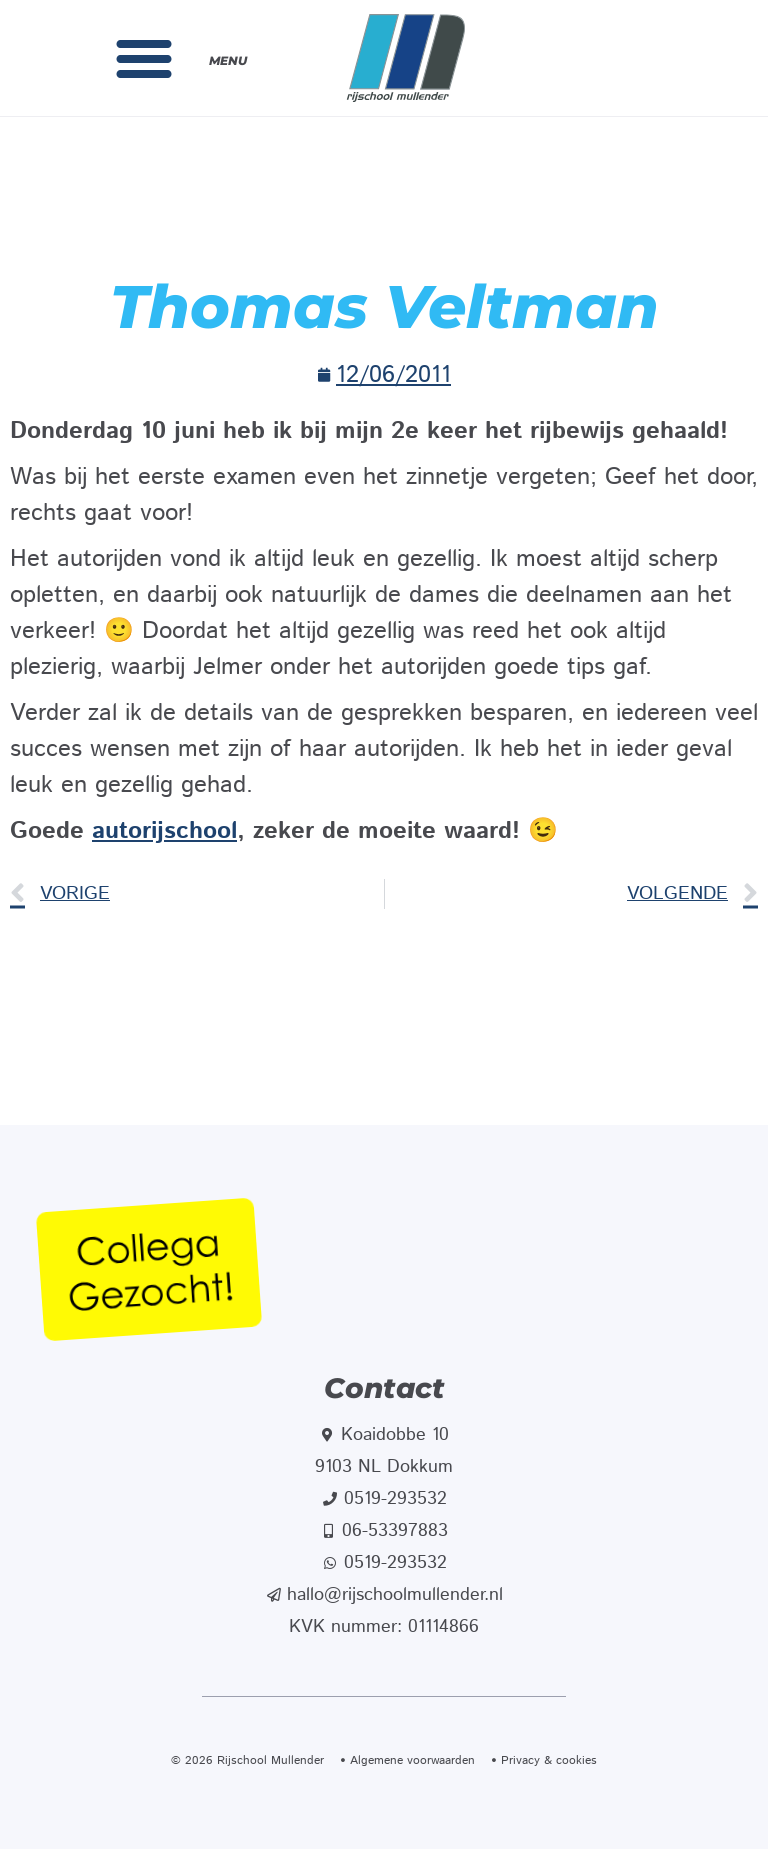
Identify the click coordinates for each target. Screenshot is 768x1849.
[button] (144, 58)
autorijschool (164, 831)
